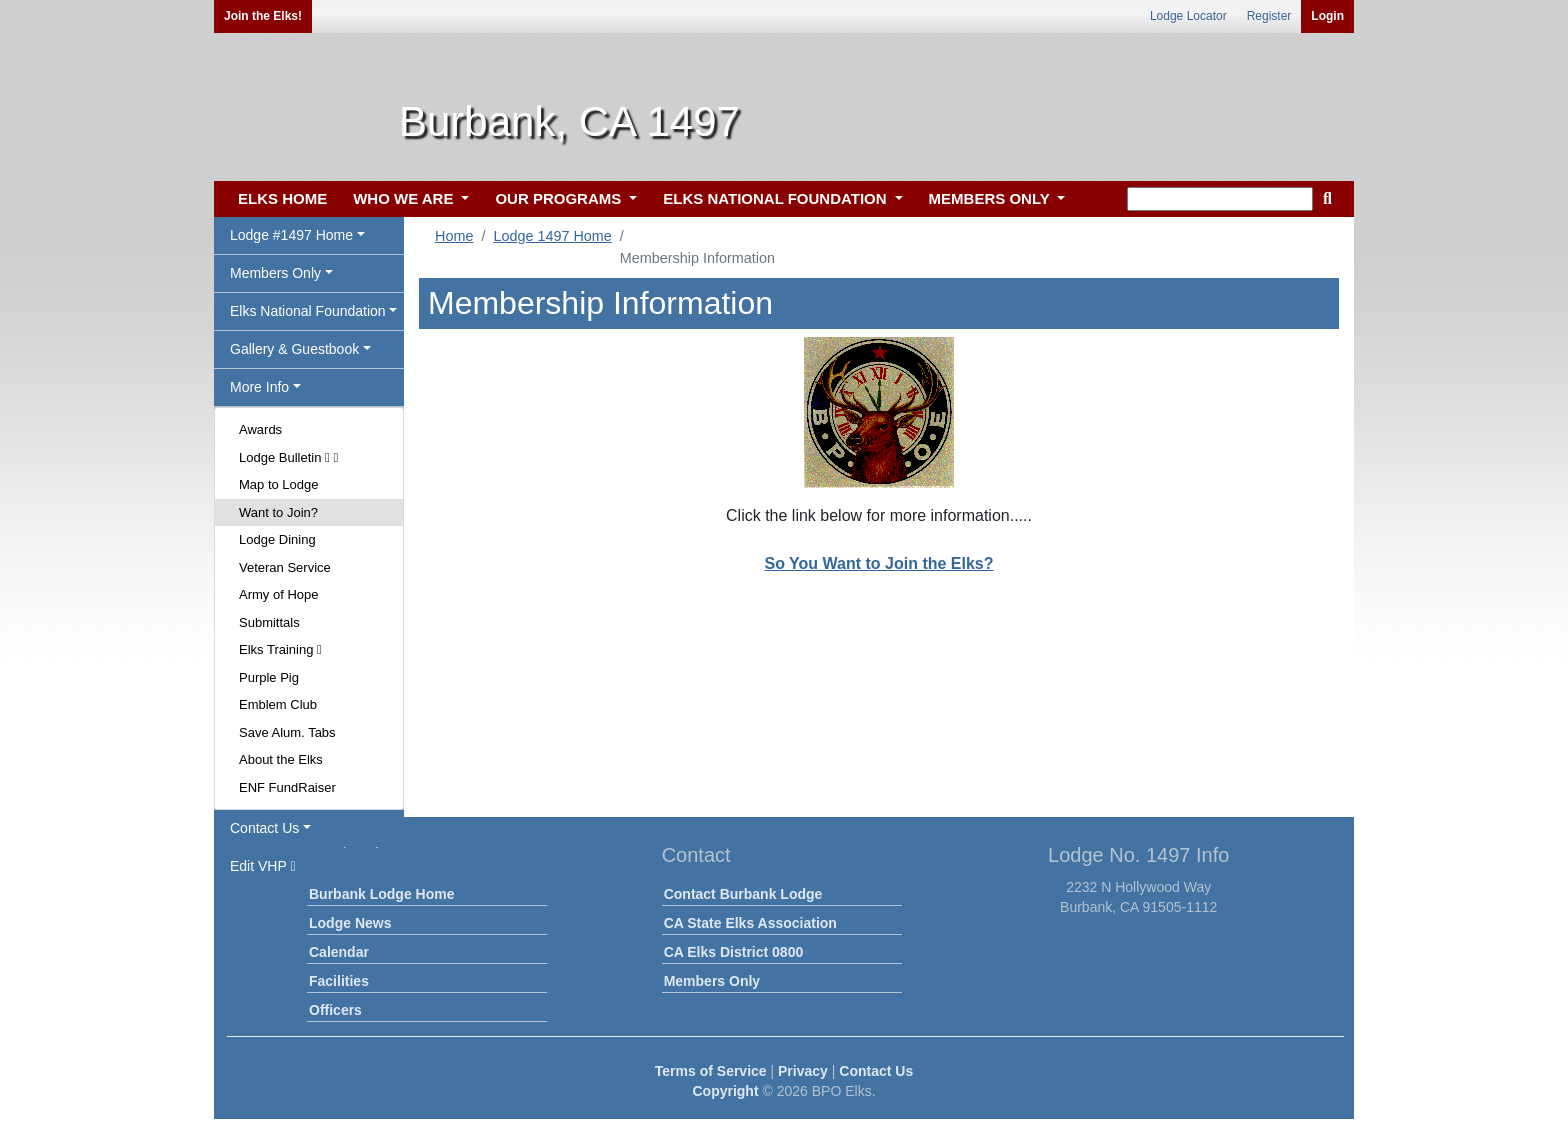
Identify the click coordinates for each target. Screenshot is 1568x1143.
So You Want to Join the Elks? (878, 563)
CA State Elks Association (750, 923)
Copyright (725, 1091)
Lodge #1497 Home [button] (291, 235)
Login (1327, 16)
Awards (260, 429)
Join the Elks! (263, 16)
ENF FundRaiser (287, 787)
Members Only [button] (275, 273)
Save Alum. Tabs (287, 732)
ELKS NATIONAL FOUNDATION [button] (777, 198)
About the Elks (281, 759)
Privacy (803, 1071)
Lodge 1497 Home (552, 236)
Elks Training (280, 649)
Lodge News (350, 923)
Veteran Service (285, 567)
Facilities (339, 981)
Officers (335, 1010)
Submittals (269, 622)
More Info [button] (259, 387)
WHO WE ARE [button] (405, 198)
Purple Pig (269, 677)
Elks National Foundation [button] (308, 311)
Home (454, 236)
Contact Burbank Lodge (743, 894)
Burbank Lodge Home (381, 894)
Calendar (339, 952)
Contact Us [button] (264, 828)
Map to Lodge (279, 484)
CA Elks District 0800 (734, 952)
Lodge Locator (1188, 16)
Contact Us (876, 1071)
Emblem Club (278, 704)
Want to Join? (278, 512)
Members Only (712, 981)
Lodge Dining (277, 539)
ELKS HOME (282, 198)
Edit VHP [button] (263, 866)
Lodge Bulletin (288, 457)
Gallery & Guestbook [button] (294, 349)
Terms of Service (711, 1071)
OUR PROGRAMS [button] (560, 198)
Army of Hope (278, 594)
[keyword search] (1220, 199)
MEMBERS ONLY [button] (991, 198)
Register (1269, 16)
